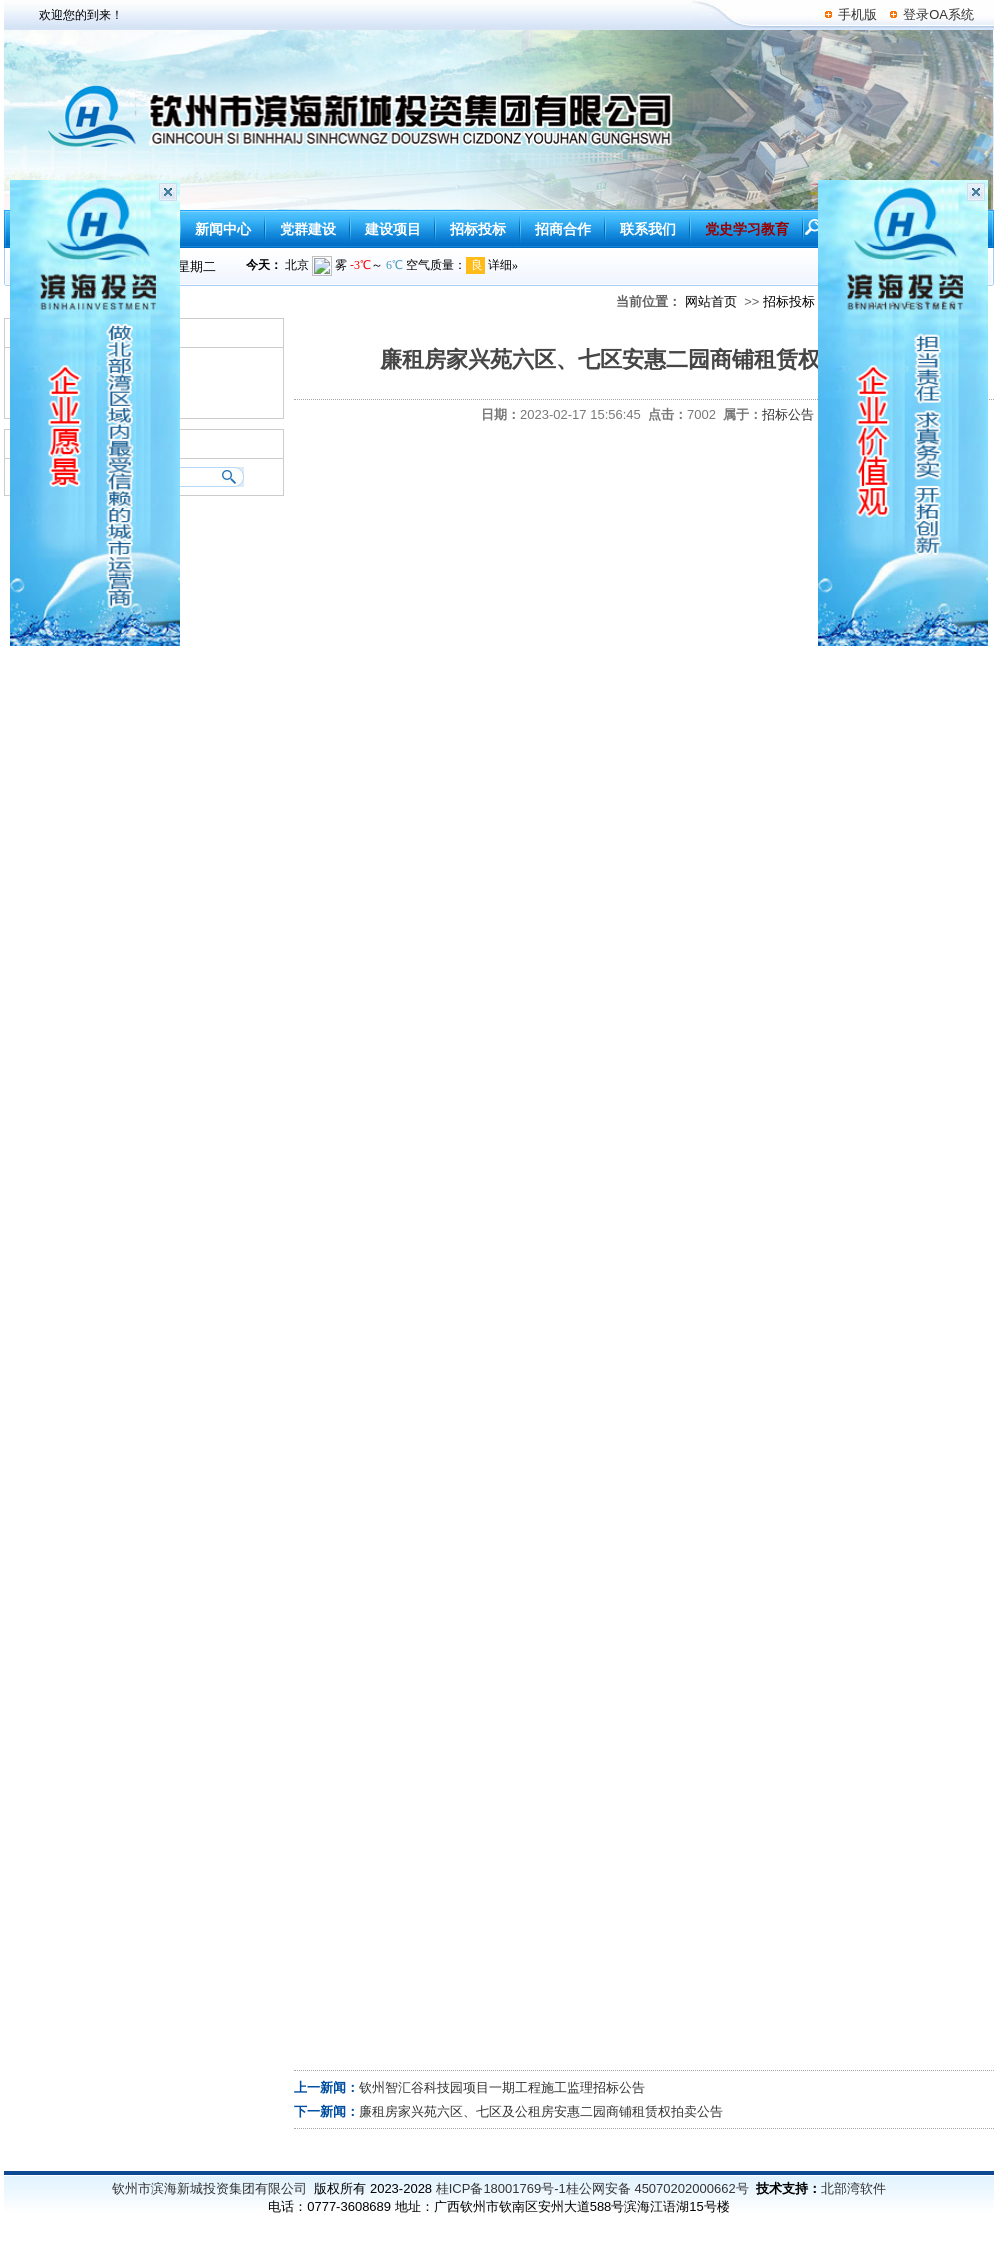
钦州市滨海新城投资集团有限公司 (209, 2188)
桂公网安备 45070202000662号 (657, 2188)
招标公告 (788, 414)
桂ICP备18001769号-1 (501, 2188)
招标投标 (789, 301)
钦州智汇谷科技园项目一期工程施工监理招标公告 (502, 2087)
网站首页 (711, 301)
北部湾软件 (853, 2188)
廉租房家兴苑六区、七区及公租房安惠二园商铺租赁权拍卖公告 (541, 2111)
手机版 (857, 14)
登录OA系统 (938, 14)
